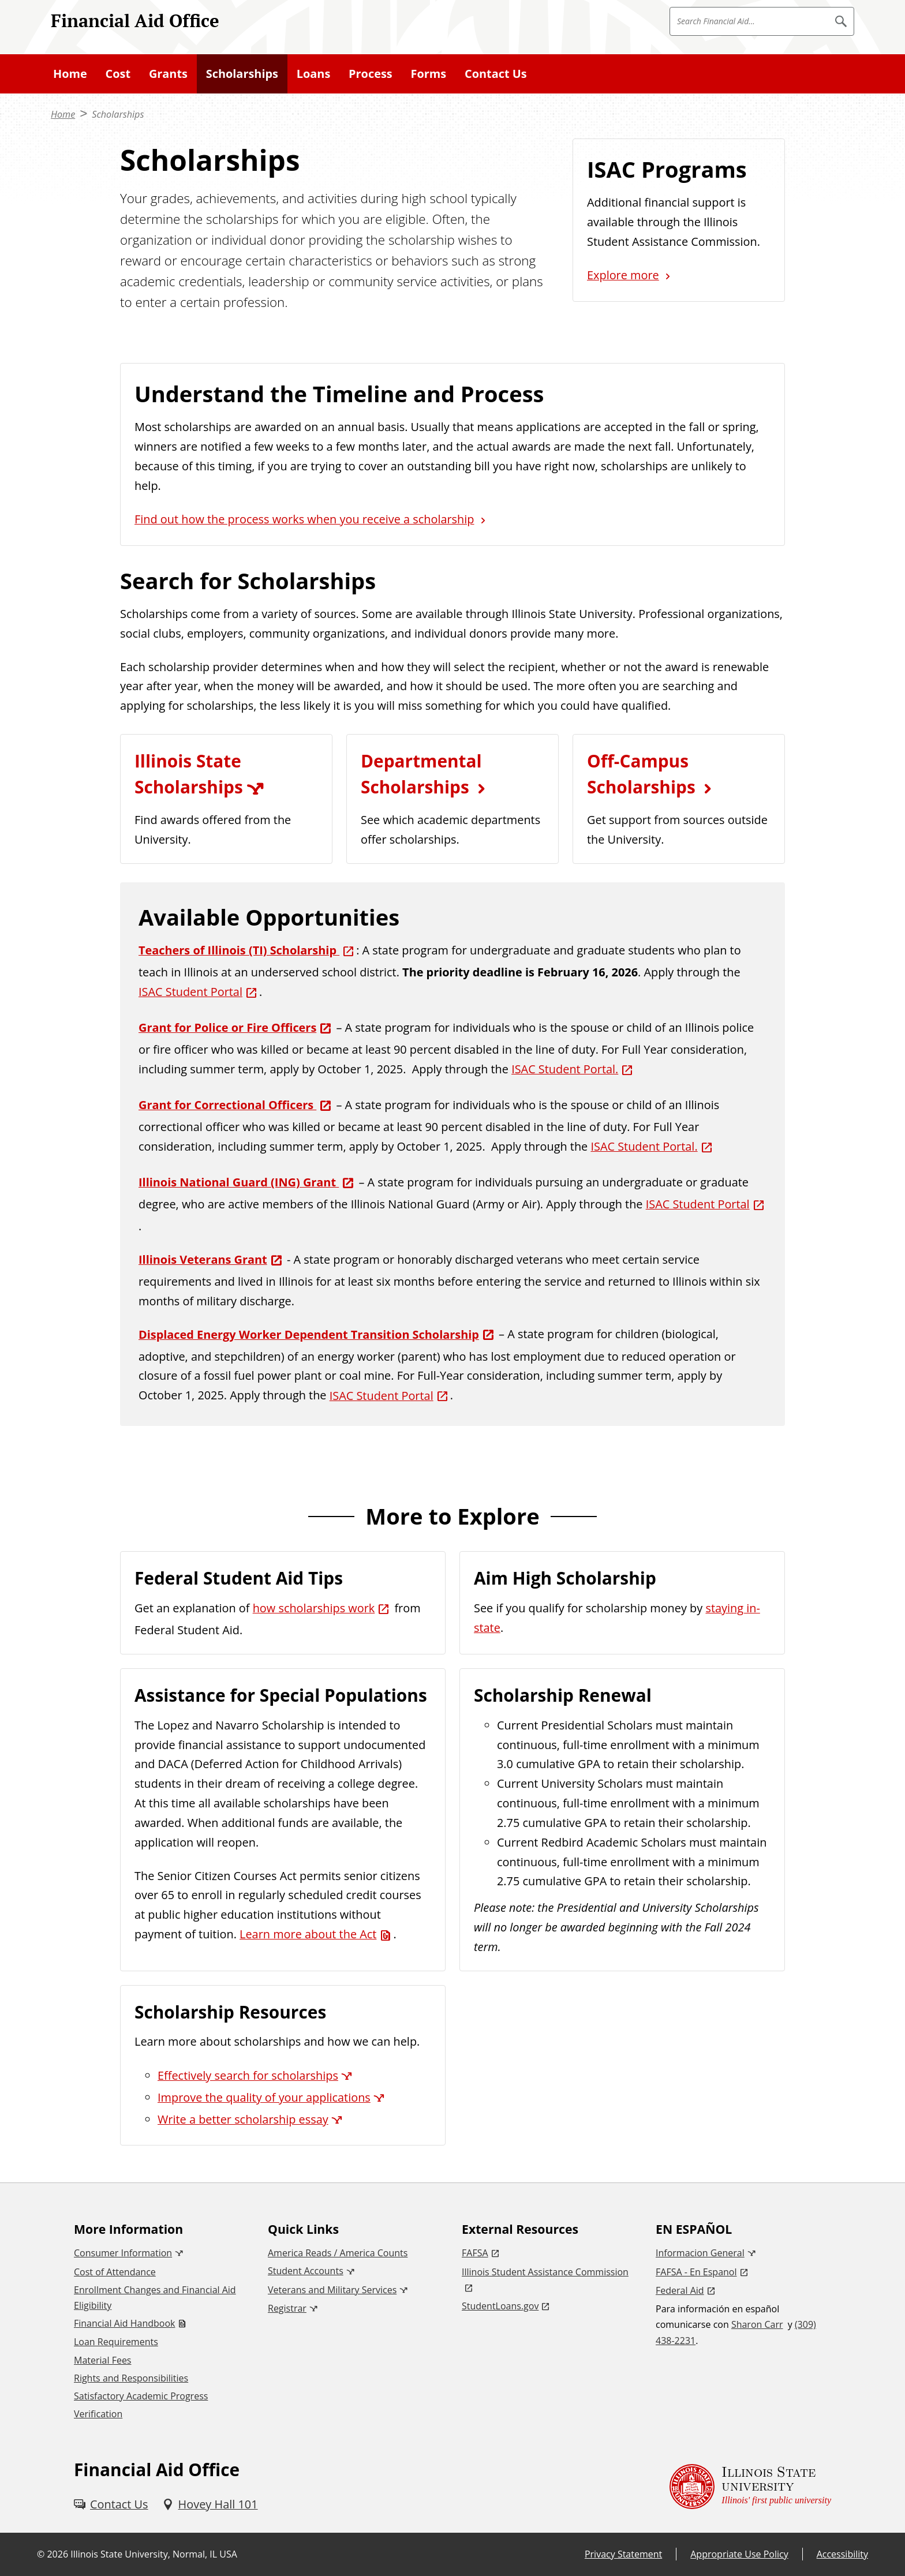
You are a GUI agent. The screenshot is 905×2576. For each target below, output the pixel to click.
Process (370, 73)
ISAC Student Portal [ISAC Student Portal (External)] (190, 991)
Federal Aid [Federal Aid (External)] (680, 2290)
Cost (118, 73)
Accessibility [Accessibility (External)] (842, 2554)
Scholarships (242, 73)
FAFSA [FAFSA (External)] (475, 2252)
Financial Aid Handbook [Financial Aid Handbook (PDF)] (124, 2323)
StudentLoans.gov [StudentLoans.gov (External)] (500, 2306)
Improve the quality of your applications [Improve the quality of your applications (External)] (264, 2097)
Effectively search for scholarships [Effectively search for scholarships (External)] (248, 2075)
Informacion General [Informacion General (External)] (700, 2252)
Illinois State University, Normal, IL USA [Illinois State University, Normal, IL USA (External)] (153, 2554)
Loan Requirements (116, 2341)
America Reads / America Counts (337, 2252)
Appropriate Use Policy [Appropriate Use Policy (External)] (739, 2554)
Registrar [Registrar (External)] (287, 2308)
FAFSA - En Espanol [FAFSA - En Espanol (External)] (696, 2272)
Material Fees (102, 2360)
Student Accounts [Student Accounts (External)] (305, 2270)
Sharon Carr (757, 2324)
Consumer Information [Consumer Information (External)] (123, 2252)
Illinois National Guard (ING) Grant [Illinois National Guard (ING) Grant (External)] (239, 1182)
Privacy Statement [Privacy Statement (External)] (623, 2554)
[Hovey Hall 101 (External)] (210, 2504)
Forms (429, 73)
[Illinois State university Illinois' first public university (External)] (750, 2486)
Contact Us (496, 73)
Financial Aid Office (135, 20)
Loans (314, 73)
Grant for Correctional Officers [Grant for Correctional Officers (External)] (227, 1105)
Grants (168, 73)
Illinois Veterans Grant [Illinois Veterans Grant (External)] (203, 1259)
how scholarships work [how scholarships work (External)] (314, 1608)
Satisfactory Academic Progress (141, 2396)
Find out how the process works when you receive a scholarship (304, 519)
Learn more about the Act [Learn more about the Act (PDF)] (308, 1934)
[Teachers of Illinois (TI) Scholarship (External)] (247, 950)
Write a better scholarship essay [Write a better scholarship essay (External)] (243, 2119)
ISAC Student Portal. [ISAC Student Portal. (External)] (564, 1069)
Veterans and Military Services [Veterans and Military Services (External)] (332, 2289)
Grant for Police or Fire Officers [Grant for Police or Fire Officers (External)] (227, 1027)
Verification (98, 2413)
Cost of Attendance (115, 2272)
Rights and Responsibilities (131, 2378)
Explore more (623, 275)
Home (70, 73)
